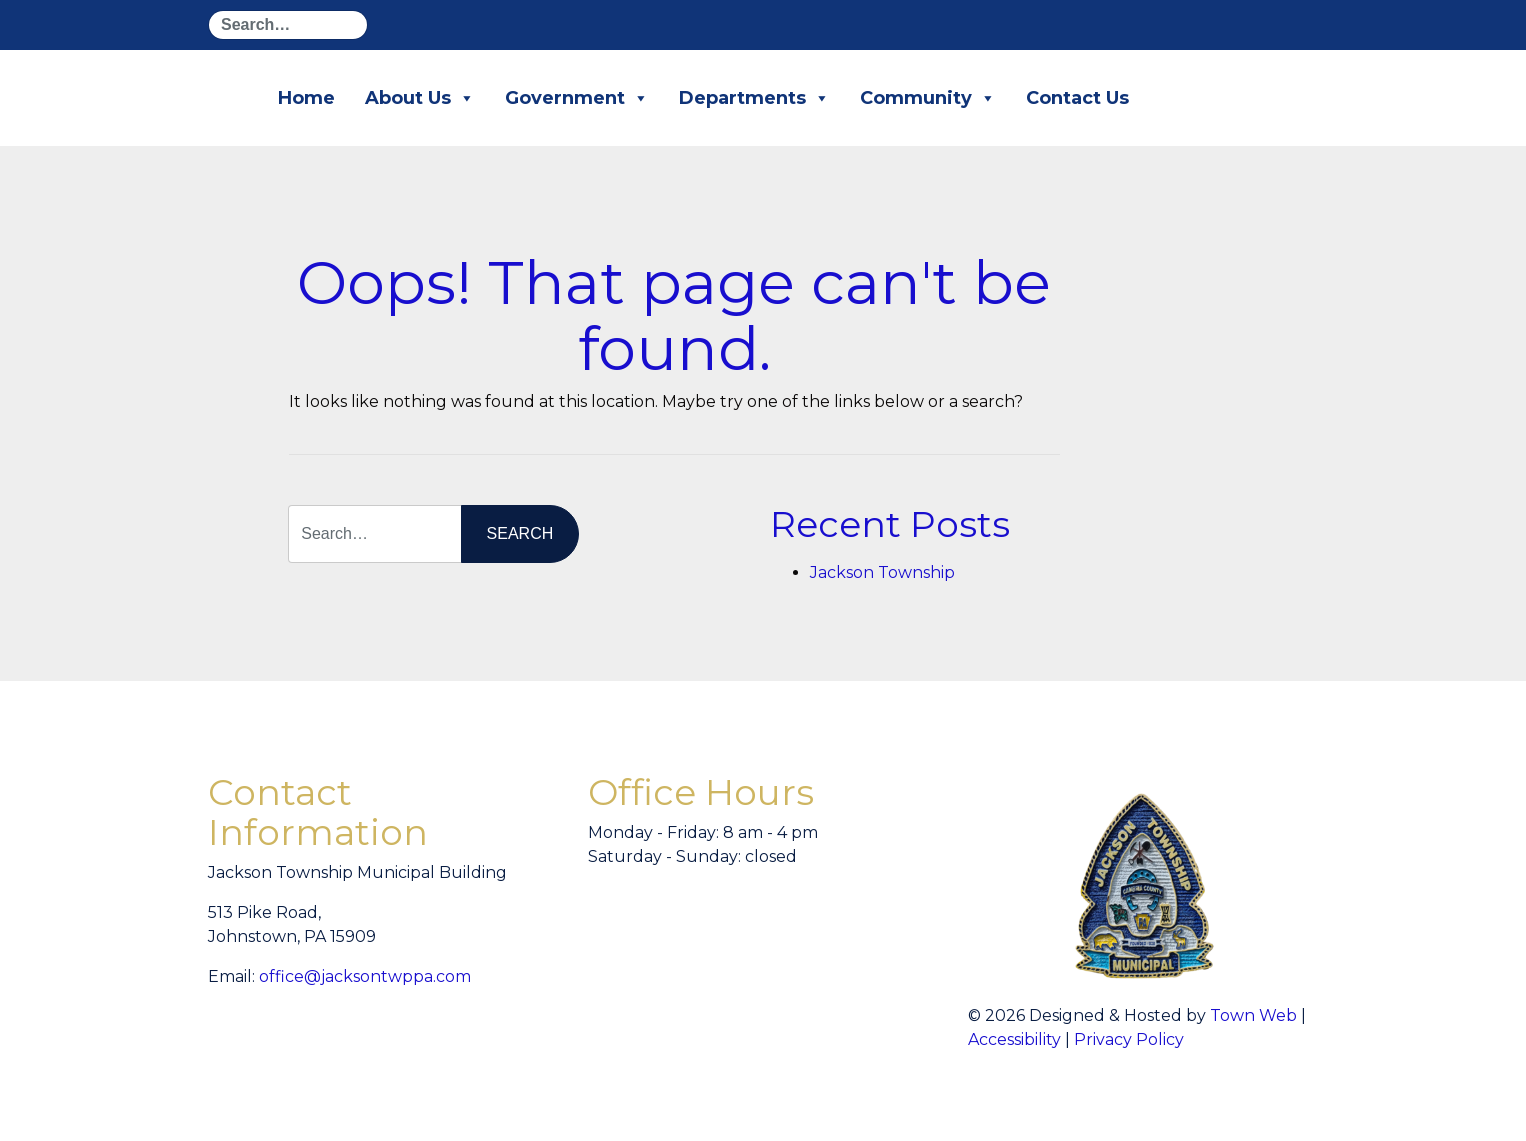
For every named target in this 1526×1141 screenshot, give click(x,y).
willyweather (838, 940)
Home (306, 98)
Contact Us (1077, 98)
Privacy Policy (1129, 1039)
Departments (754, 98)
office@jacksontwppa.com (365, 976)
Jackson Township (882, 572)
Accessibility (1014, 1039)
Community (928, 98)
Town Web (1253, 1015)
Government (577, 98)
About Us (420, 98)
